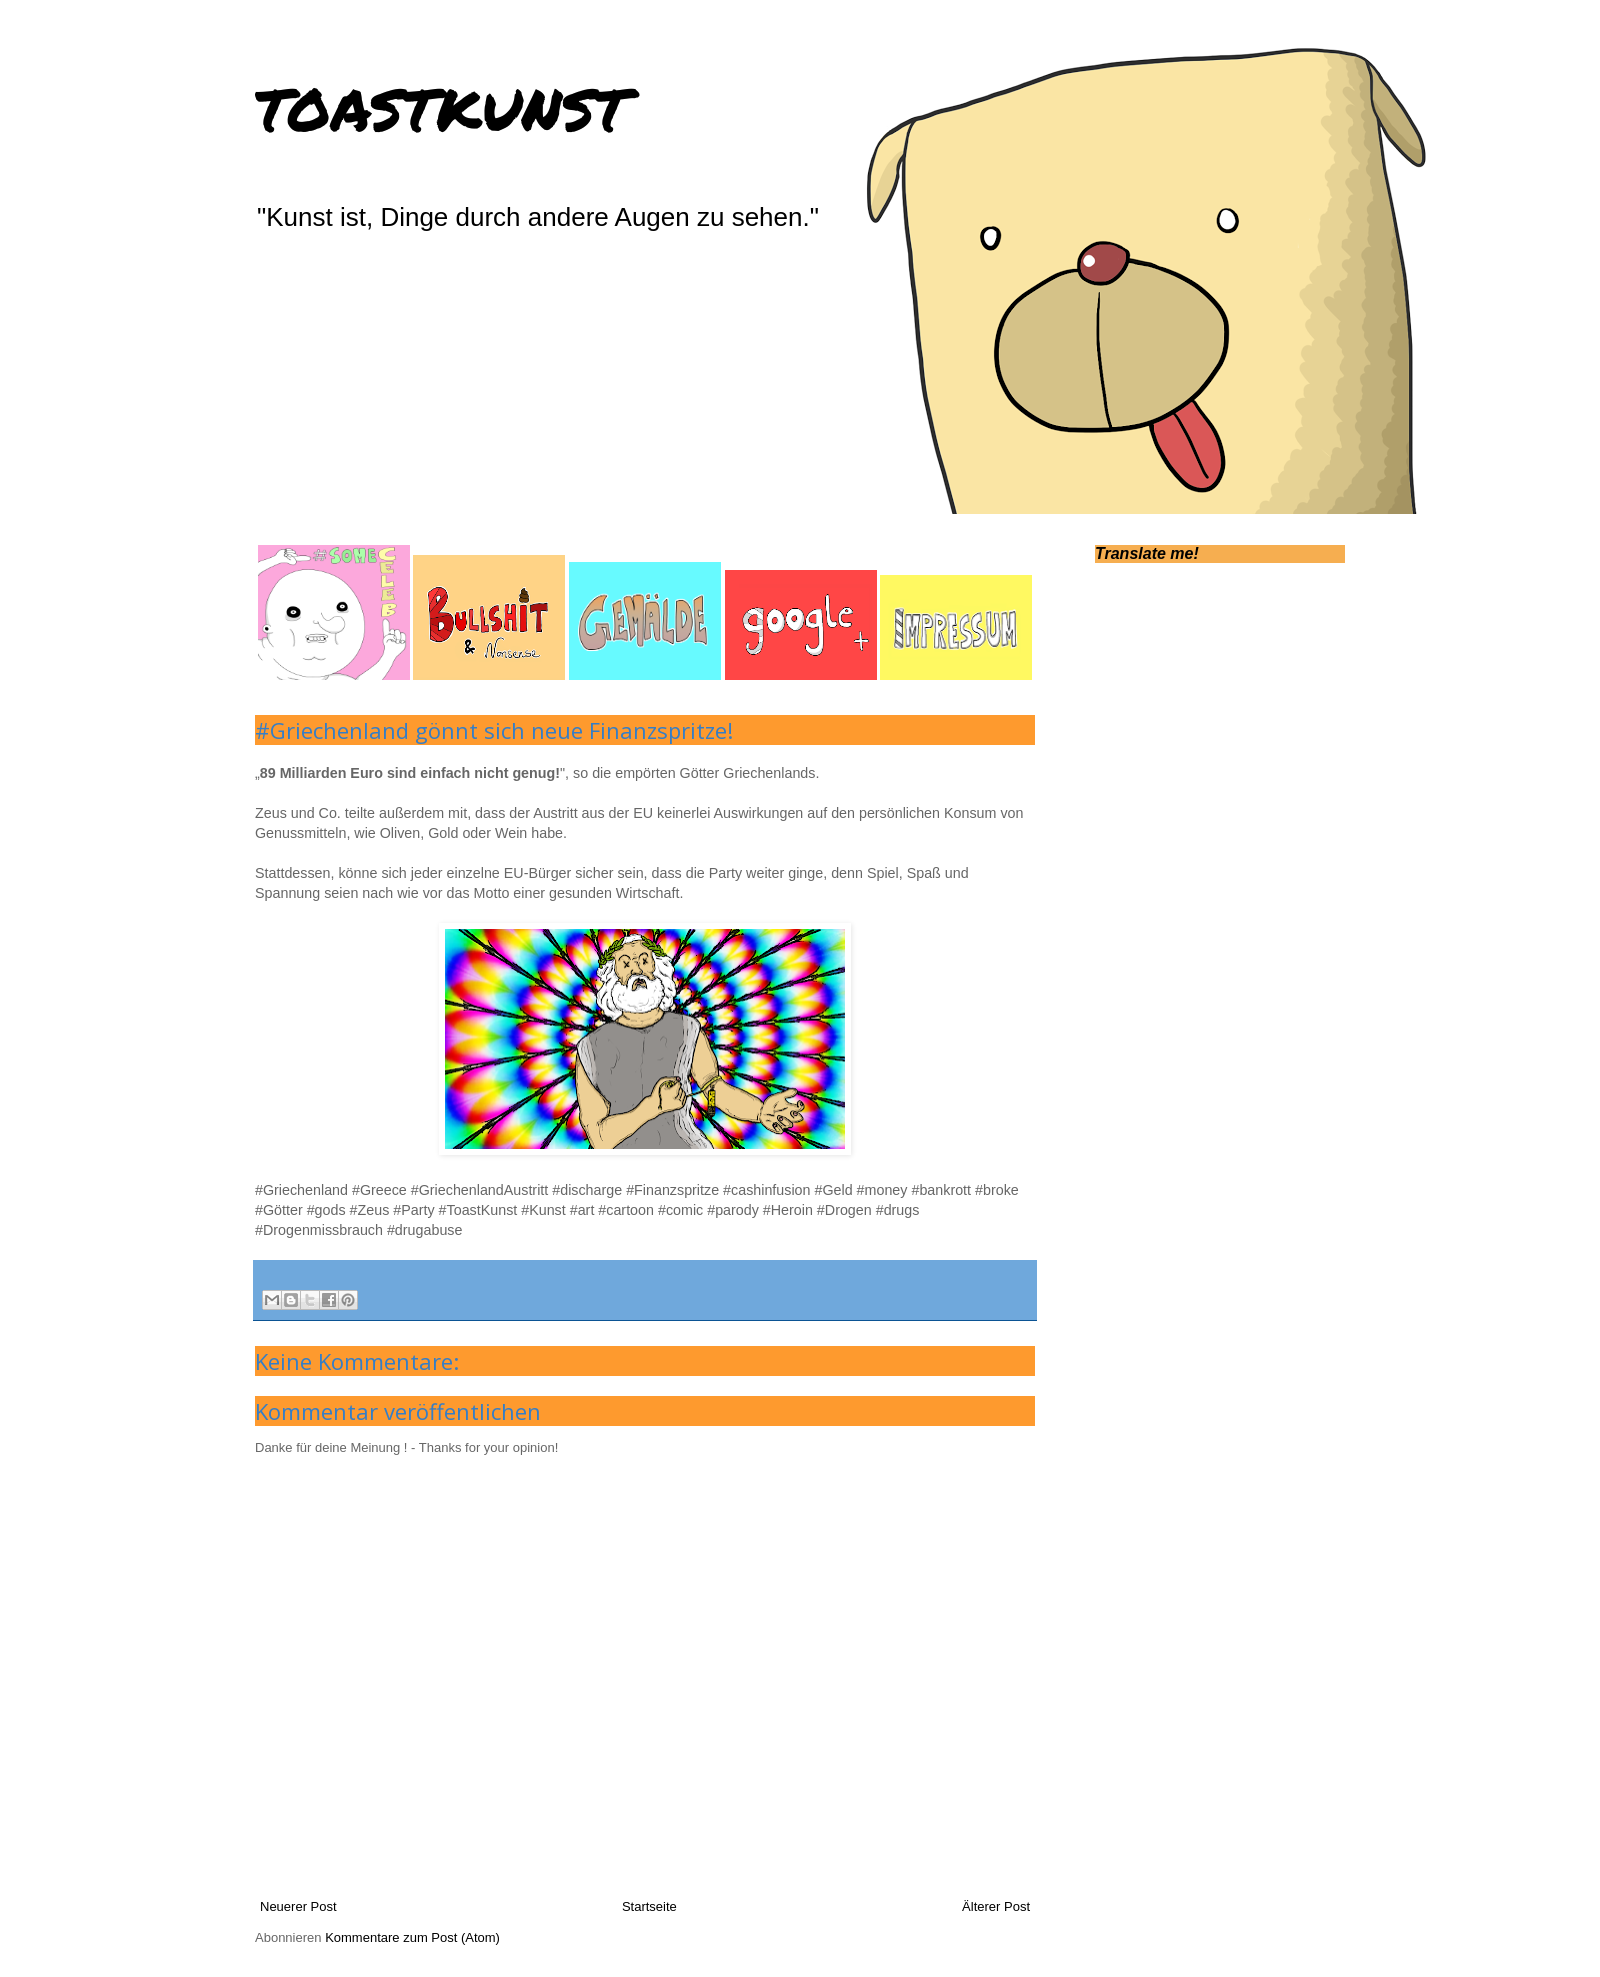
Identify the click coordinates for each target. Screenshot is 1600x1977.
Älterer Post (996, 1906)
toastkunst (441, 103)
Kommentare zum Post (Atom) (412, 1937)
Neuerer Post (298, 1906)
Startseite (649, 1906)
